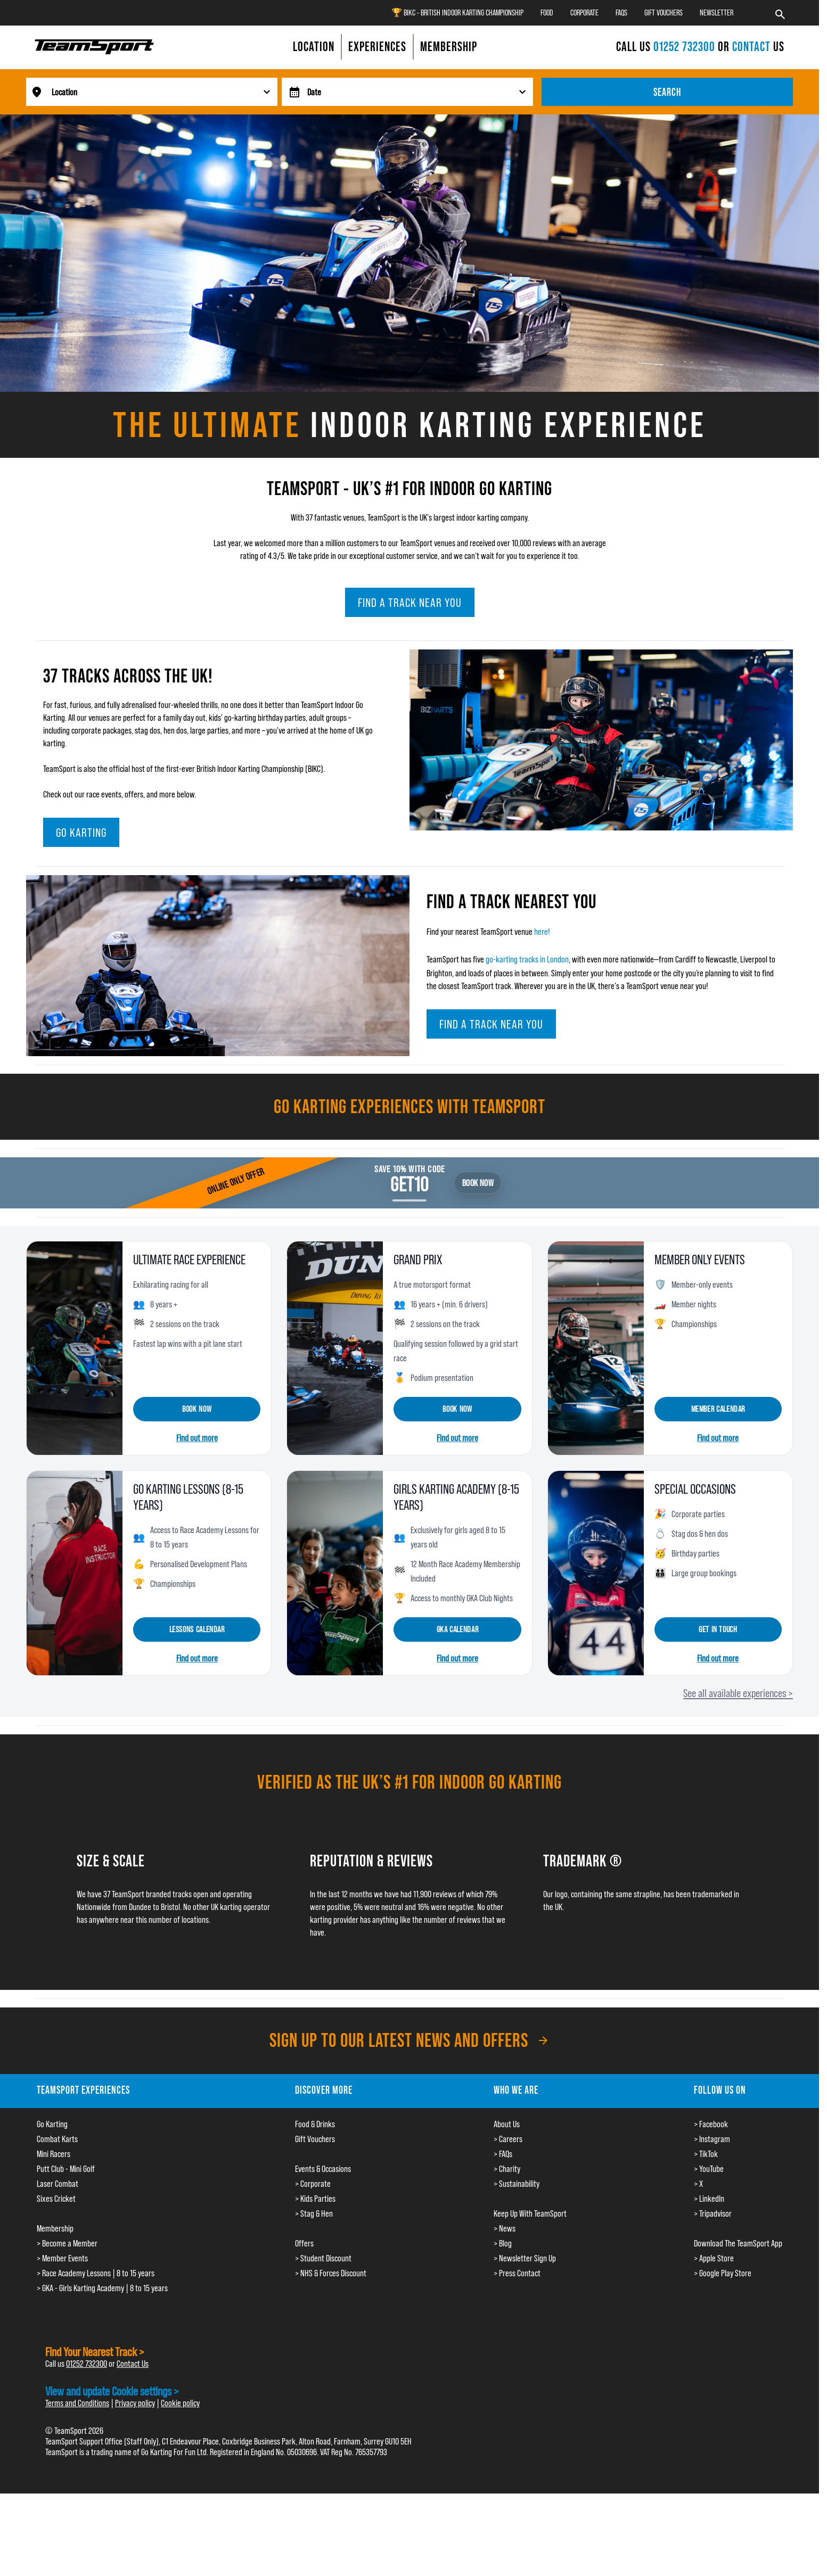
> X (698, 2183)
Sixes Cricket (56, 2198)
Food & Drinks (315, 2124)
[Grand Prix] (409, 1348)
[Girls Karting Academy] (409, 1573)
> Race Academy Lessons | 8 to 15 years (95, 2273)
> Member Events (62, 2258)
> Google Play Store (722, 2273)
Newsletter (716, 12)
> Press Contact (517, 2273)
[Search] (780, 13)
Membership (55, 2228)
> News (504, 2228)
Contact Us (133, 2363)
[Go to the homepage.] (94, 46)
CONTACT (751, 46)
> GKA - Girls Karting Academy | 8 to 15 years (102, 2288)
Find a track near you (410, 602)
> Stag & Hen (314, 2213)
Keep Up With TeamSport (530, 2213)
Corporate (584, 12)
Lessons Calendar (197, 1629)
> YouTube (709, 2168)
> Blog (503, 2243)
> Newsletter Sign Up (525, 2258)
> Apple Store (714, 2258)
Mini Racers (53, 2154)
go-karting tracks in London (527, 959)
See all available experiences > (738, 1693)
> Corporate (313, 2183)
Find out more (197, 1438)
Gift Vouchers (663, 12)
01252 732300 (685, 46)
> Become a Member (67, 2243)
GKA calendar (458, 1629)
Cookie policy (180, 2403)
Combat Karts (57, 2139)
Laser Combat (57, 2183)
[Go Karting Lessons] (149, 1573)
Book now (196, 1409)
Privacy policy (135, 2403)
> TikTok (706, 2154)
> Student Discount (323, 2258)
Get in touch (718, 1629)
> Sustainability (516, 2183)
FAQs (621, 12)
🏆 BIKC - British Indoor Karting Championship (457, 12)
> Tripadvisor (713, 2213)
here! (542, 931)
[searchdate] (420, 92)
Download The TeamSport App (738, 2243)
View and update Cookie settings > (112, 2391)
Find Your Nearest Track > (94, 2351)
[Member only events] (670, 1348)
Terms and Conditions (77, 2403)
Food (547, 12)
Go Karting (81, 832)
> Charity (507, 2168)
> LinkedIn (709, 2198)
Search (667, 92)
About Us (507, 2124)
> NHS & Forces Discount (330, 2273)
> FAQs (503, 2154)
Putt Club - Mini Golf (66, 2168)
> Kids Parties (315, 2198)
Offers (304, 2243)
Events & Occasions (323, 2168)
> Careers (508, 2139)
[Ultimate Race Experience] (149, 1348)
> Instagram (712, 2139)
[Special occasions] (670, 1573)
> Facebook (711, 2124)
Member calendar (718, 1409)
